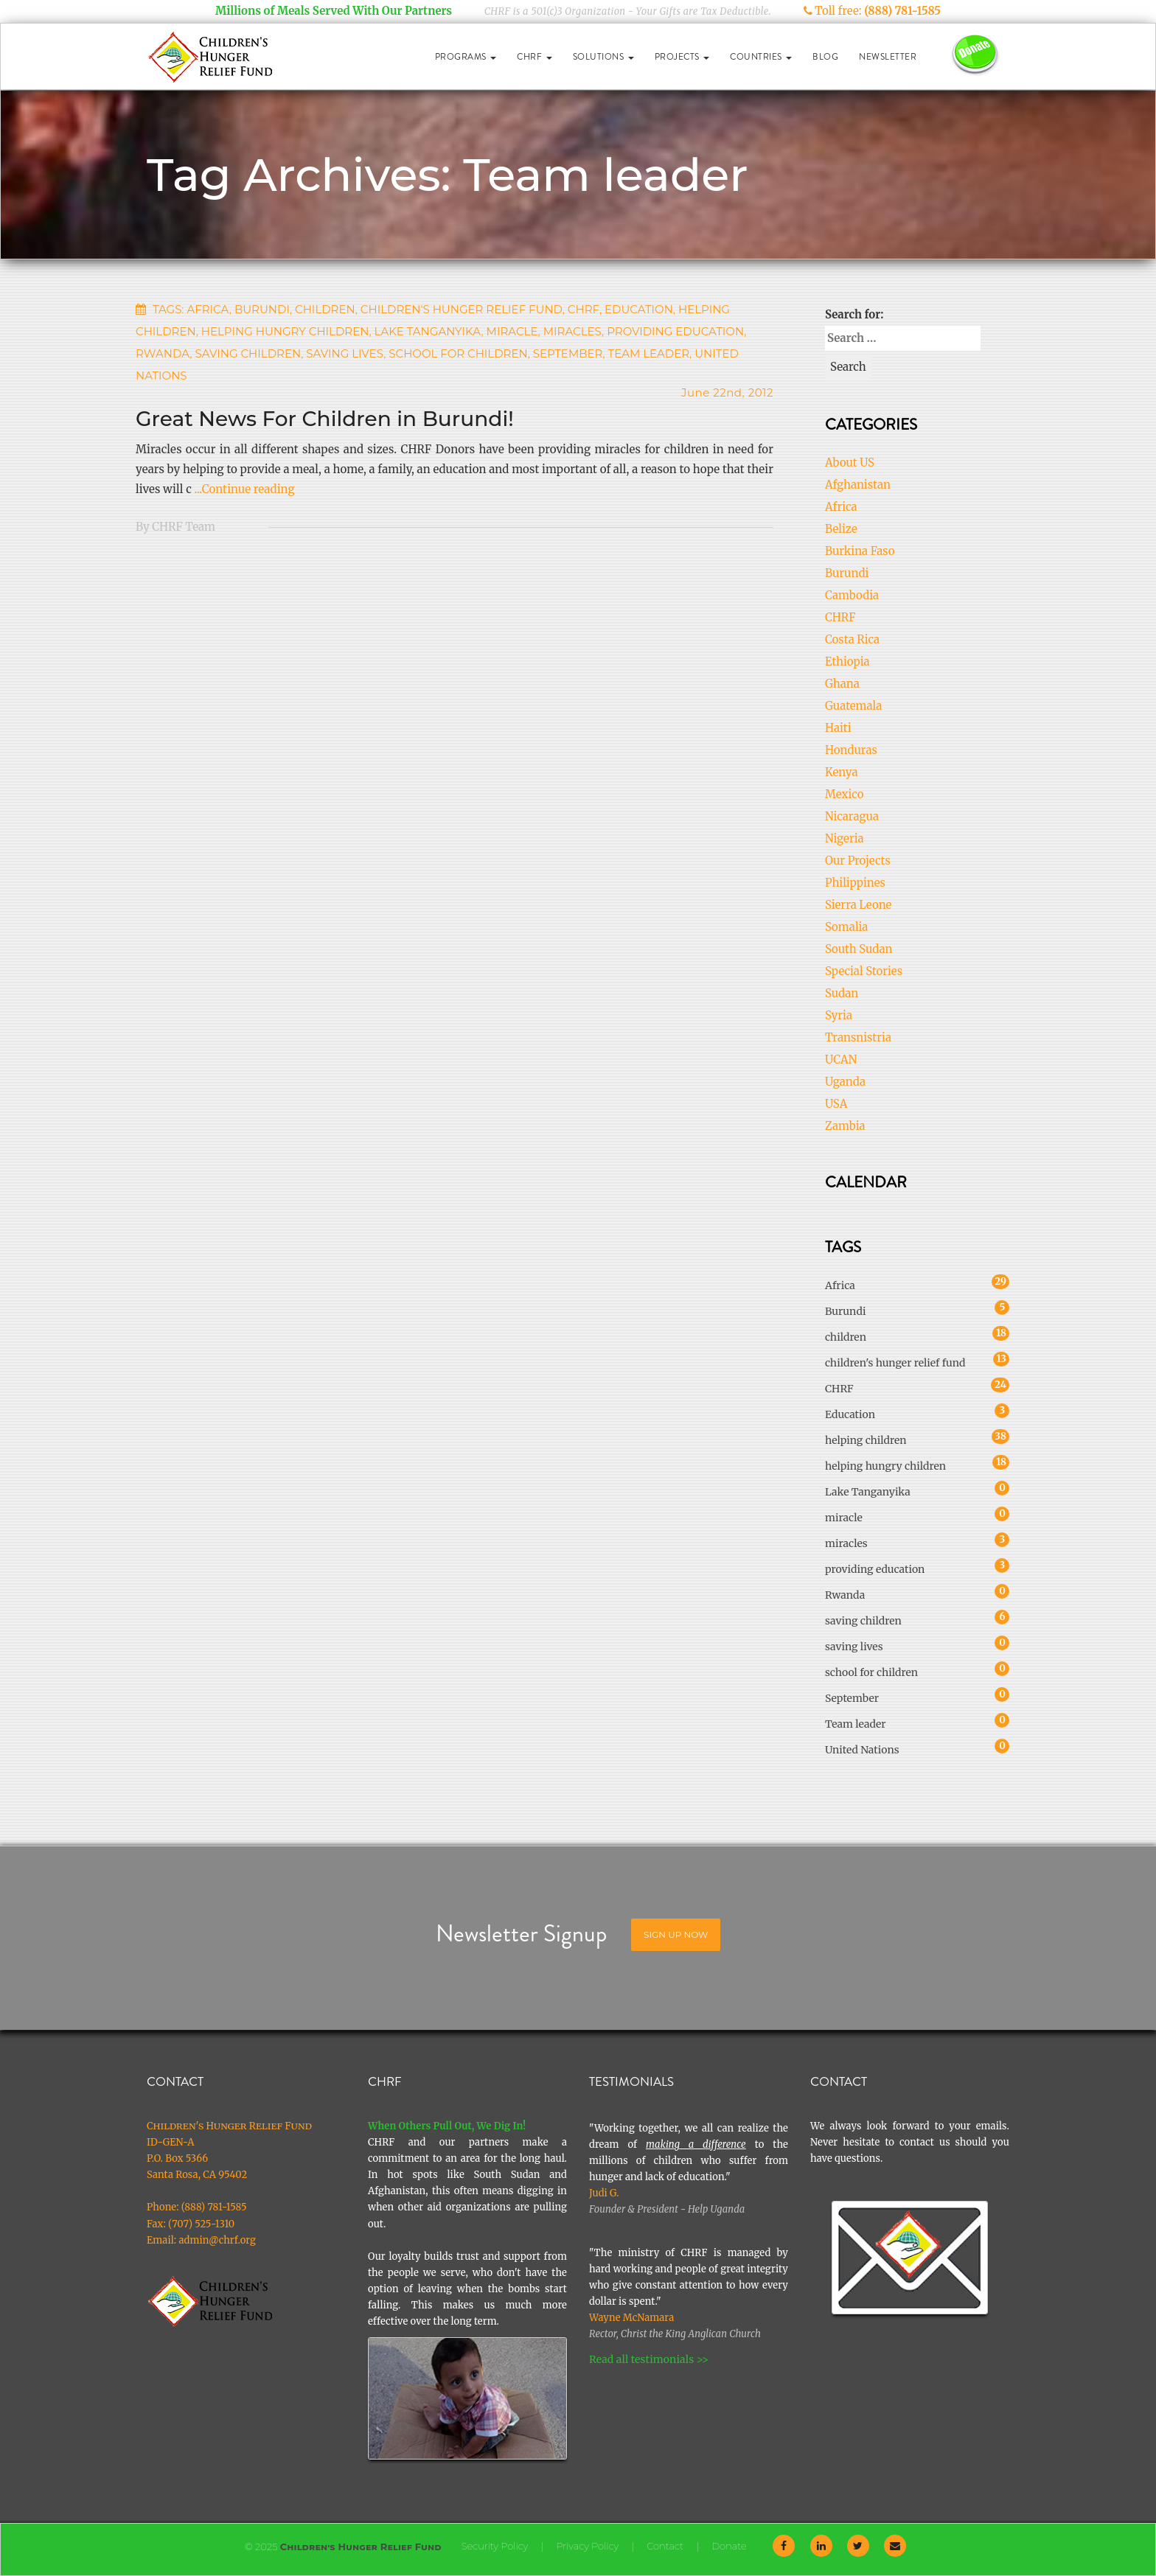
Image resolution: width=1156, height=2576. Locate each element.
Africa (208, 309)
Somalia (846, 927)
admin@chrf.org (217, 2240)
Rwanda (162, 353)
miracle (512, 331)
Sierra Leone (858, 905)
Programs (466, 56)
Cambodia (852, 595)
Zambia (845, 1126)
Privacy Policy (587, 2546)
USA (836, 1104)
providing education (675, 331)
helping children (866, 1438)
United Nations (862, 1747)
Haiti (838, 728)
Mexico (844, 794)
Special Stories (863, 971)
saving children (248, 353)
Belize (841, 529)
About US (849, 462)
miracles (572, 331)
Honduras (851, 750)
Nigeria (844, 838)
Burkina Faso (859, 551)
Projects (682, 56)
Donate (728, 2546)
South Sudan (859, 949)
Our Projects (858, 861)
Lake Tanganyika (428, 331)
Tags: (168, 309)
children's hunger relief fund (462, 309)
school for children (458, 353)
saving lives (344, 353)
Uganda (845, 1082)
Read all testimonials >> (648, 2359)
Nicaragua (852, 816)
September (568, 353)
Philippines (855, 883)
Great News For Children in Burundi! (325, 418)
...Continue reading (244, 489)
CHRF (534, 56)
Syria (838, 1015)
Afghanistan (858, 485)
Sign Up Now (676, 1934)
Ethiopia (847, 662)
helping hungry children (285, 331)
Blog (825, 56)
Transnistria (858, 1037)
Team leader (649, 353)
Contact (665, 2546)
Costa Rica (852, 639)
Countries (761, 56)
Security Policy (495, 2546)
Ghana (842, 684)
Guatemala (853, 706)
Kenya (841, 772)
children (325, 309)
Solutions (603, 56)
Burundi (262, 309)
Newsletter (887, 56)
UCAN (841, 1060)
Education (639, 309)
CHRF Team (183, 527)
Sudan (841, 993)
